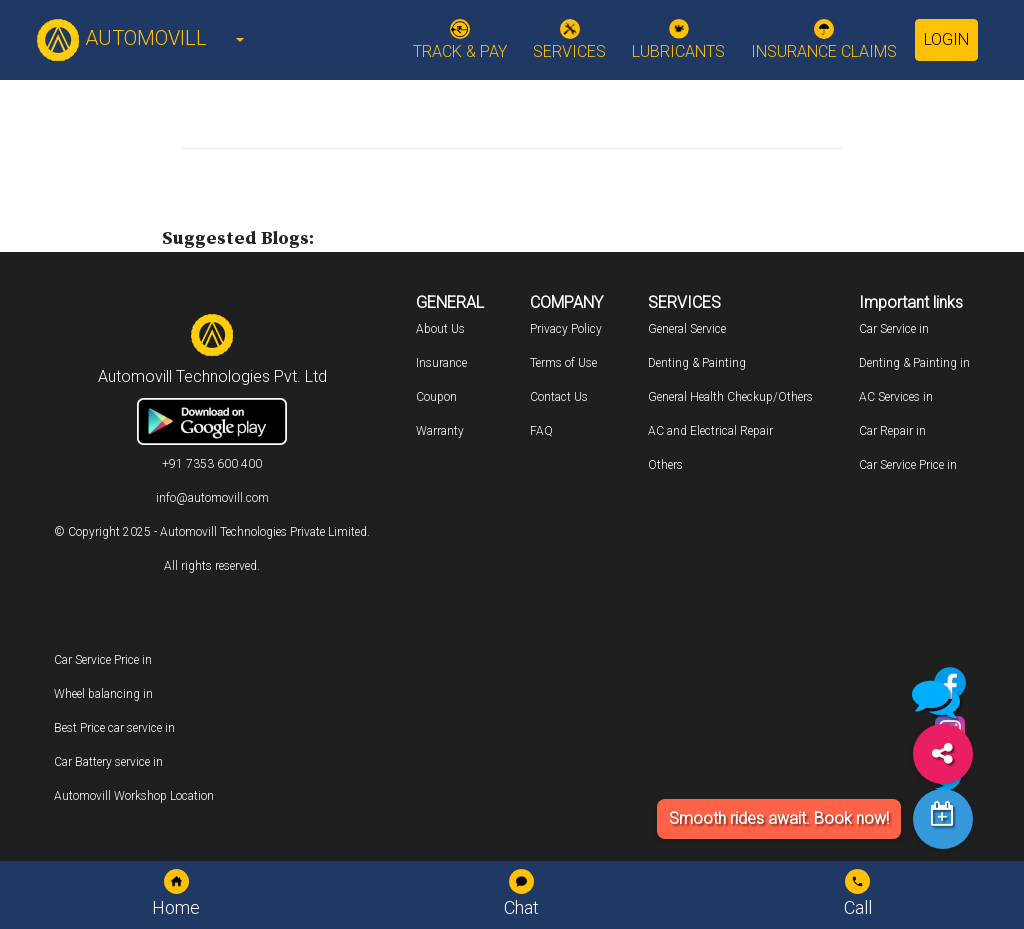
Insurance (441, 363)
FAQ (541, 431)
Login (946, 39)
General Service (687, 329)
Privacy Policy (566, 329)
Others (665, 465)
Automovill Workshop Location (134, 796)
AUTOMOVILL (121, 38)
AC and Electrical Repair (710, 431)
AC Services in (896, 397)
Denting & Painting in (914, 363)
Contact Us (559, 397)
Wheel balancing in (103, 694)
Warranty (440, 431)
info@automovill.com (212, 498)
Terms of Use (563, 363)
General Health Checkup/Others (730, 397)
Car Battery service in (108, 762)
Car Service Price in (908, 465)
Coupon (436, 397)
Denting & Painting (697, 363)
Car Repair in (892, 431)
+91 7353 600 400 (212, 464)
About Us (440, 329)
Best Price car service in (114, 728)
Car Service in (894, 329)
